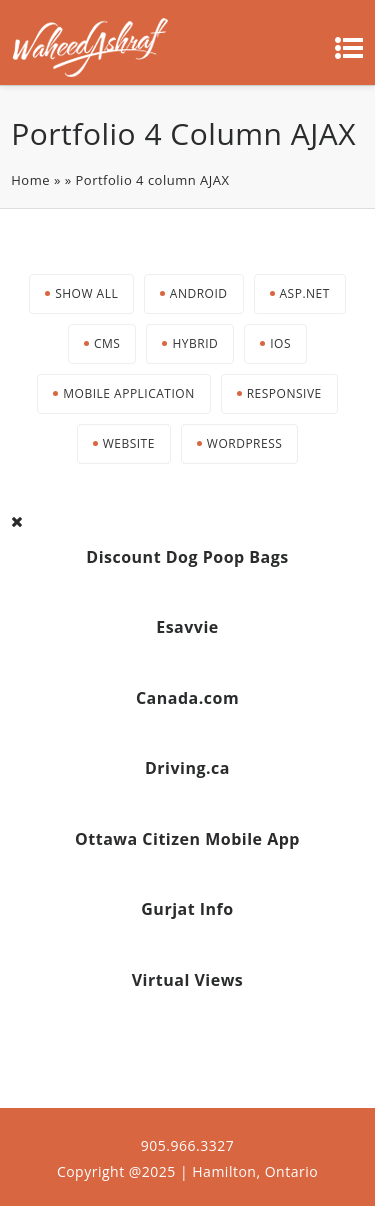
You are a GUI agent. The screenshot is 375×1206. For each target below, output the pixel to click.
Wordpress (244, 443)
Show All (86, 293)
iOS (280, 343)
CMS (107, 343)
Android (199, 293)
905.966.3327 (187, 1145)
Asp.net (305, 293)
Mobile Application (128, 393)
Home (30, 180)
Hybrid (195, 343)
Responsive (284, 393)
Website (129, 443)
